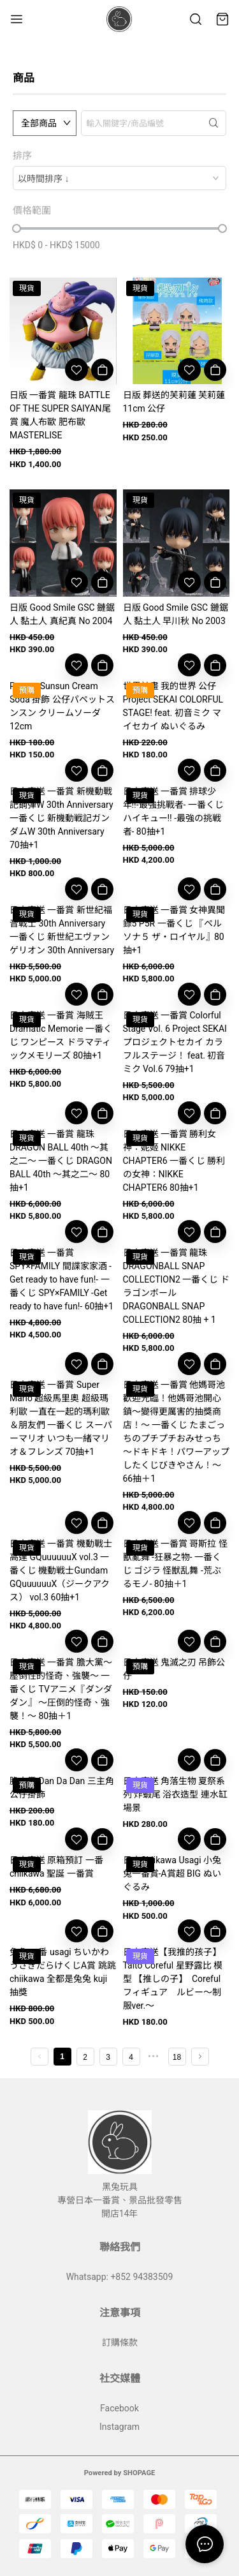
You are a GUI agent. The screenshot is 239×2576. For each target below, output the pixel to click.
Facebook (119, 2408)
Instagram (119, 2427)
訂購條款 (120, 2342)
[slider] (16, 228)
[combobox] (119, 178)
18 (177, 2057)
